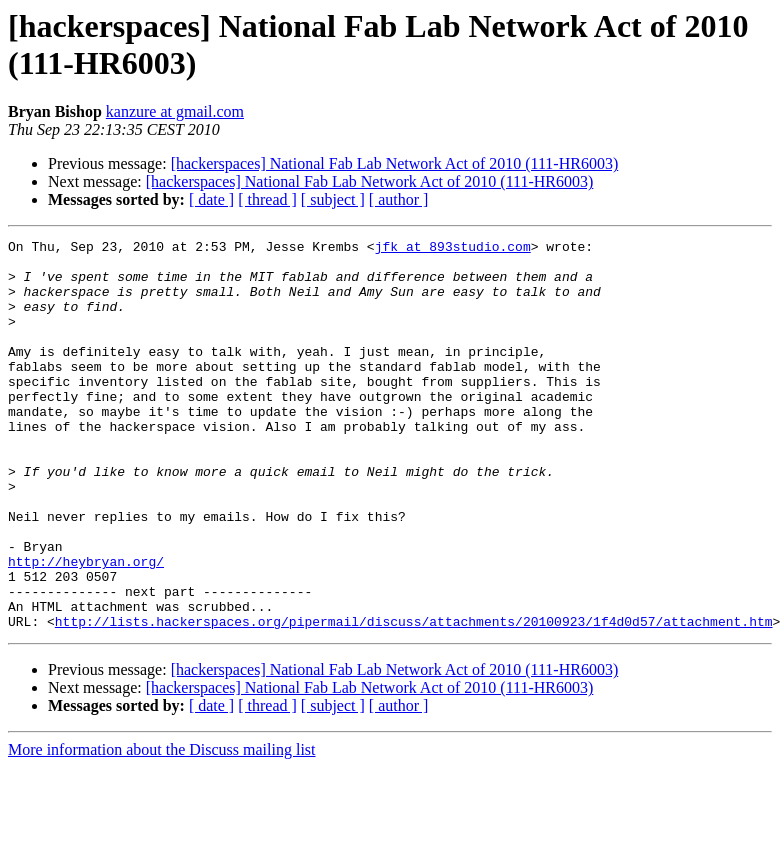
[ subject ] (333, 199)
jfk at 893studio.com (453, 249)
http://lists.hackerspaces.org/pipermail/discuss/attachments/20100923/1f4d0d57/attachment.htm (414, 699)
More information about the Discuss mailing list (162, 827)
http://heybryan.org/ (86, 627)
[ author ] (399, 199)
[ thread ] (267, 199)
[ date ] (211, 199)
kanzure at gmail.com (175, 111)
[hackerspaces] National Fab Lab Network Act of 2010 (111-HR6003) (395, 163)
